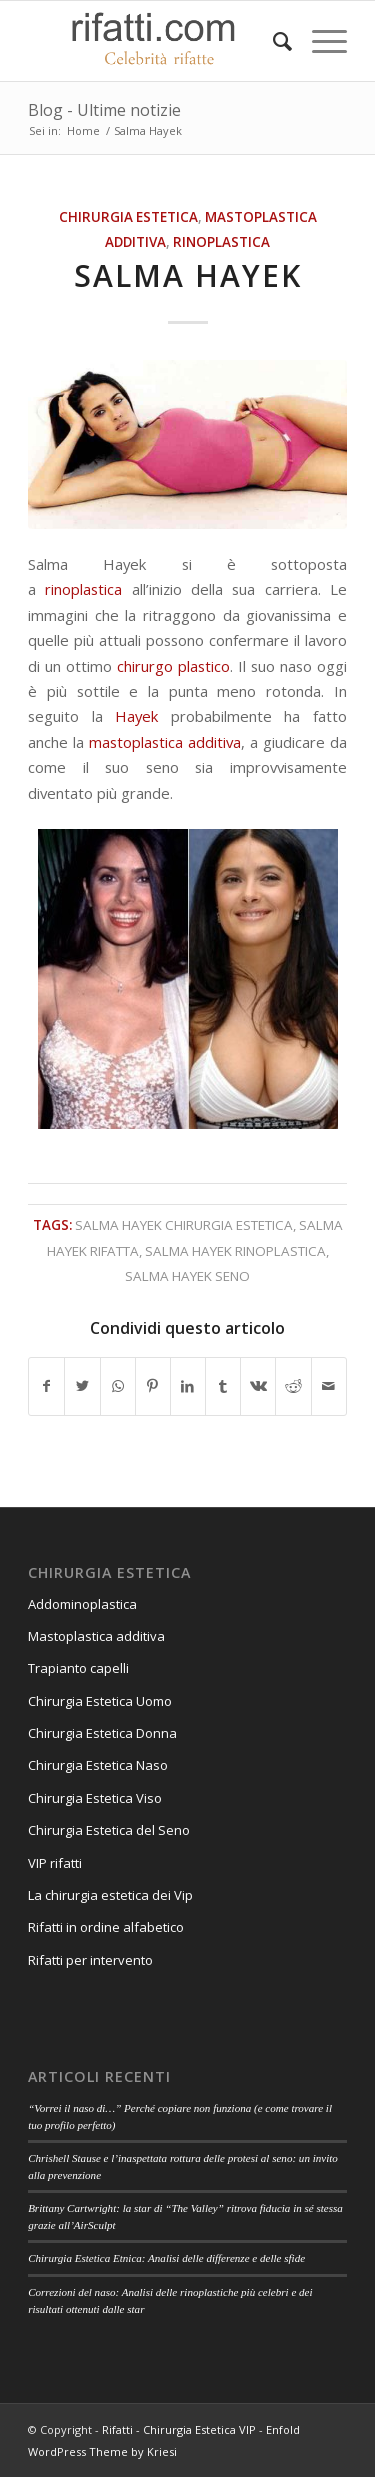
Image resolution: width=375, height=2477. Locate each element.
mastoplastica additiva (165, 742)
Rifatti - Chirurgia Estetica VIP (179, 2429)
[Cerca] (272, 41)
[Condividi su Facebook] (46, 1386)
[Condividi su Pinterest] (153, 1386)
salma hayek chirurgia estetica (184, 1225)
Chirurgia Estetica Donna (102, 1733)
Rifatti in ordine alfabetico (106, 1927)
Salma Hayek (188, 275)
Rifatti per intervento (90, 1960)
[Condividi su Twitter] (82, 1386)
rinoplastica (83, 589)
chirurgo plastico (173, 666)
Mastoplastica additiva (96, 1636)
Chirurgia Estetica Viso (95, 1798)
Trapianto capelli (78, 1668)
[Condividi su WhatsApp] (118, 1386)
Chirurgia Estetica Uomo (100, 1701)
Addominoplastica (82, 1604)
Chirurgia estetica (128, 217)
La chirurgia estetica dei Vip (110, 1895)
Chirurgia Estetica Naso (98, 1765)
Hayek (136, 716)
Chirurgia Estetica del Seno (109, 1830)
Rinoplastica (221, 242)
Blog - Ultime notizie (104, 110)
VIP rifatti (55, 1863)
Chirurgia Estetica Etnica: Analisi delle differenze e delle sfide (166, 2258)
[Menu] (319, 41)
